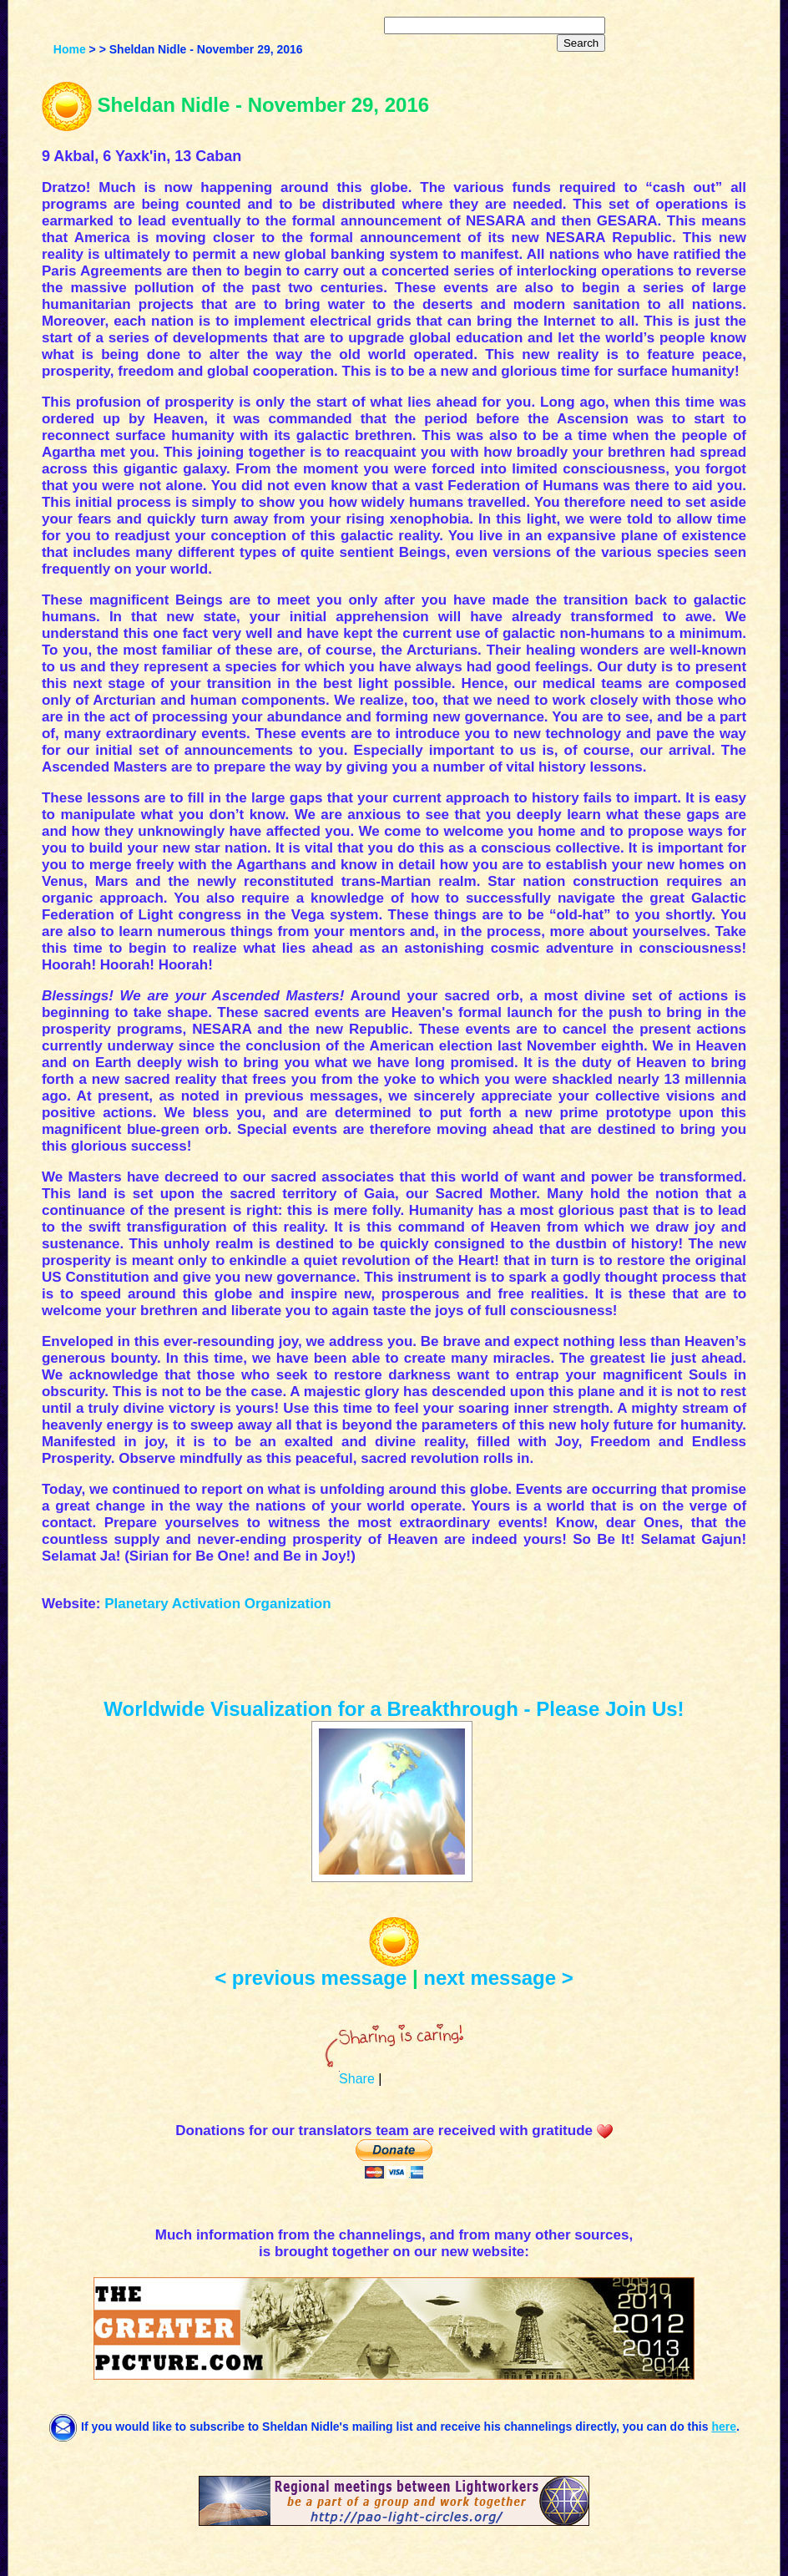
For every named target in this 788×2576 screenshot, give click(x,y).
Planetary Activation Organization (217, 1604)
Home (69, 49)
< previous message (311, 1977)
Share (357, 2079)
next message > (498, 1977)
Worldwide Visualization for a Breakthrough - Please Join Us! (394, 1709)
